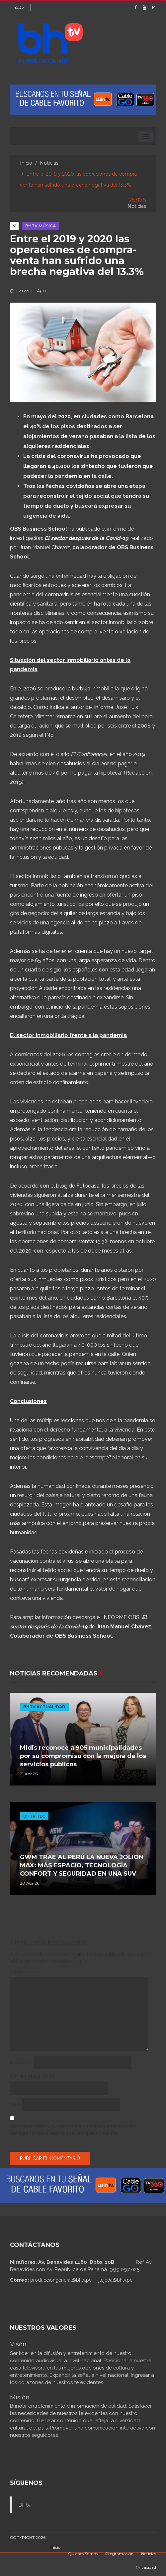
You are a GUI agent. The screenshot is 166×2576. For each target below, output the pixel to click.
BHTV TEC (34, 1816)
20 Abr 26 (29, 1883)
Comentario (25, 1971)
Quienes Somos (83, 2553)
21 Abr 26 (29, 1773)
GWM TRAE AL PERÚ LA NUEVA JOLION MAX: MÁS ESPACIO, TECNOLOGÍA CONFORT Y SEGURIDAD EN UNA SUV (81, 1865)
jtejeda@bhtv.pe (115, 2280)
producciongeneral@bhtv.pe (61, 2280)
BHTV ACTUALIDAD (44, 1706)
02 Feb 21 (22, 290)
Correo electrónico (34, 2076)
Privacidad (146, 2567)
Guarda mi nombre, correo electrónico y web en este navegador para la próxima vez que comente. (73, 2129)
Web (15, 2104)
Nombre (21, 2062)
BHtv (24, 2505)
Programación (119, 2553)
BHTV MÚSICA (40, 225)
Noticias (49, 163)
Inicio (26, 163)
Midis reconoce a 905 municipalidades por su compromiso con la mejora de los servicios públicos (83, 1756)
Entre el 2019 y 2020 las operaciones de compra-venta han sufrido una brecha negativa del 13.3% (77, 255)
